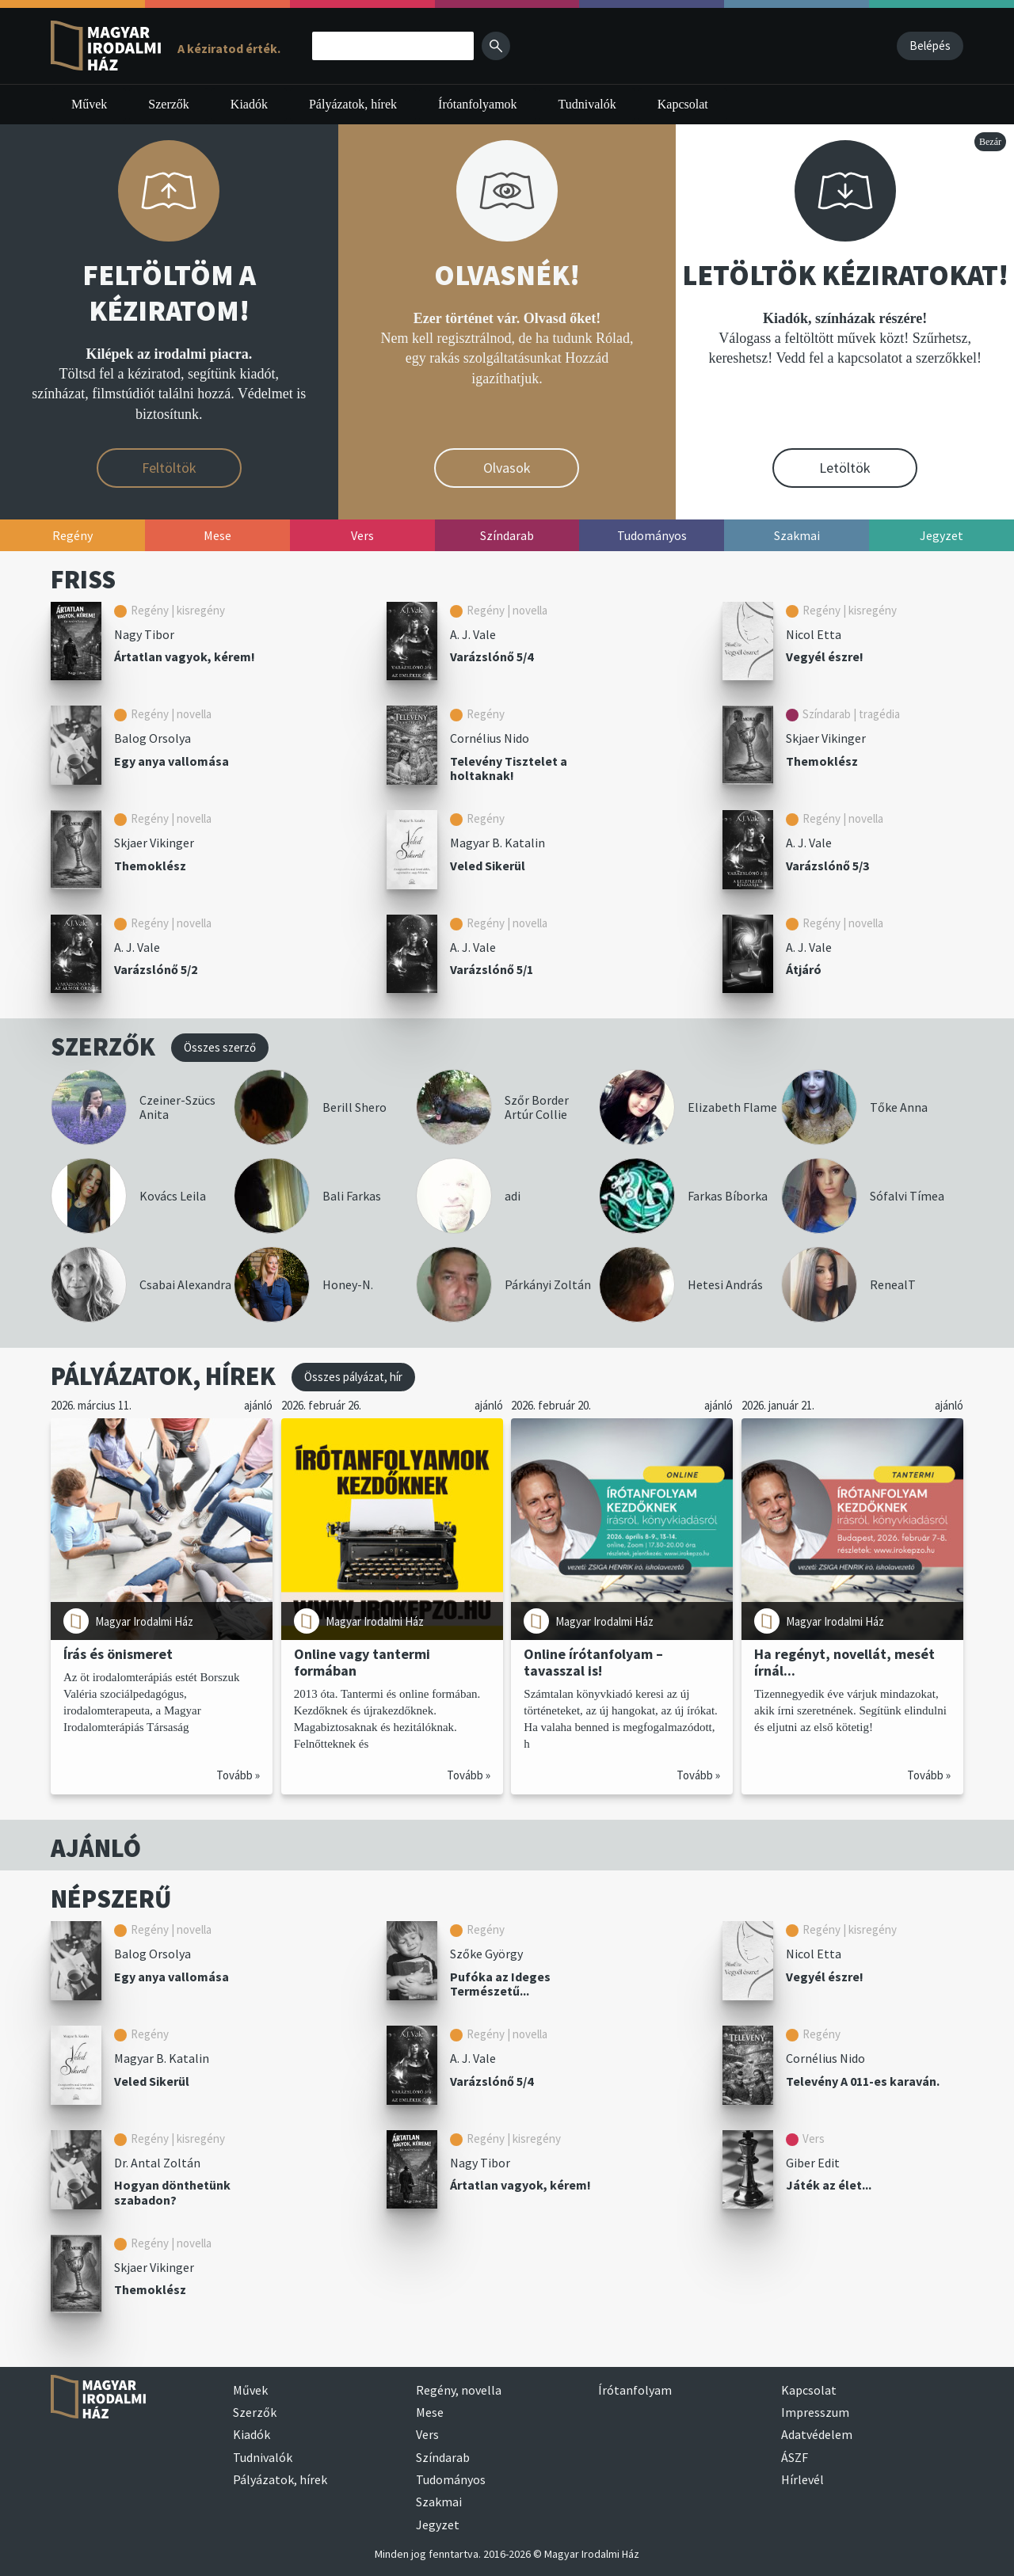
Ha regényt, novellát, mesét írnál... (844, 1662)
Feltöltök (169, 468)
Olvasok (507, 468)
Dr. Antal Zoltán (157, 2163)
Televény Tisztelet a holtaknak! (508, 768)
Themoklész (822, 761)
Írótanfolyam (635, 2390)
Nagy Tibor (144, 634)
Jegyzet (437, 2524)
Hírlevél (802, 2479)
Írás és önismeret (118, 1654)
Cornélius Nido (489, 738)
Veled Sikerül (487, 865)
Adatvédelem (816, 2434)
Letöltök (845, 468)
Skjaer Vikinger (826, 738)
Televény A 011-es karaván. (863, 2081)
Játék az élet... (828, 2185)
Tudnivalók (587, 104)
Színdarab (443, 2457)
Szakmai (439, 2501)
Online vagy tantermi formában (362, 1662)
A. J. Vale (473, 634)
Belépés (930, 45)
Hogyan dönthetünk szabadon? (172, 2192)
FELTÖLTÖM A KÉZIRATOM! (169, 293)
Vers (427, 2434)
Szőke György (486, 1953)
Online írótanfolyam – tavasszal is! (593, 1662)
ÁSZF (794, 2457)
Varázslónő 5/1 (491, 969)
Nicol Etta (813, 634)
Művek (89, 104)
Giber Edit (813, 2163)
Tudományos (451, 2479)
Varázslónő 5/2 (155, 969)
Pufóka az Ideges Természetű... (500, 1984)
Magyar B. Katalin (497, 842)
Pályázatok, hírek (353, 104)
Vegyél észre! (824, 656)
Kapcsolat (683, 104)
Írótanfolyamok (477, 104)
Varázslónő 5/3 (827, 865)
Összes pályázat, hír (353, 1376)
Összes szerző (220, 1047)
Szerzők (168, 104)
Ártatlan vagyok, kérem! (184, 656)
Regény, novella (458, 2390)
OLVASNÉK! (507, 275)
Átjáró (803, 969)
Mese (430, 2412)
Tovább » (238, 1775)
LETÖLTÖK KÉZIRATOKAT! (845, 275)
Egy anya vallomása (171, 761)
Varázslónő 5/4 (491, 656)
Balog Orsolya (152, 738)
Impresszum (815, 2412)
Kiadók (249, 104)
